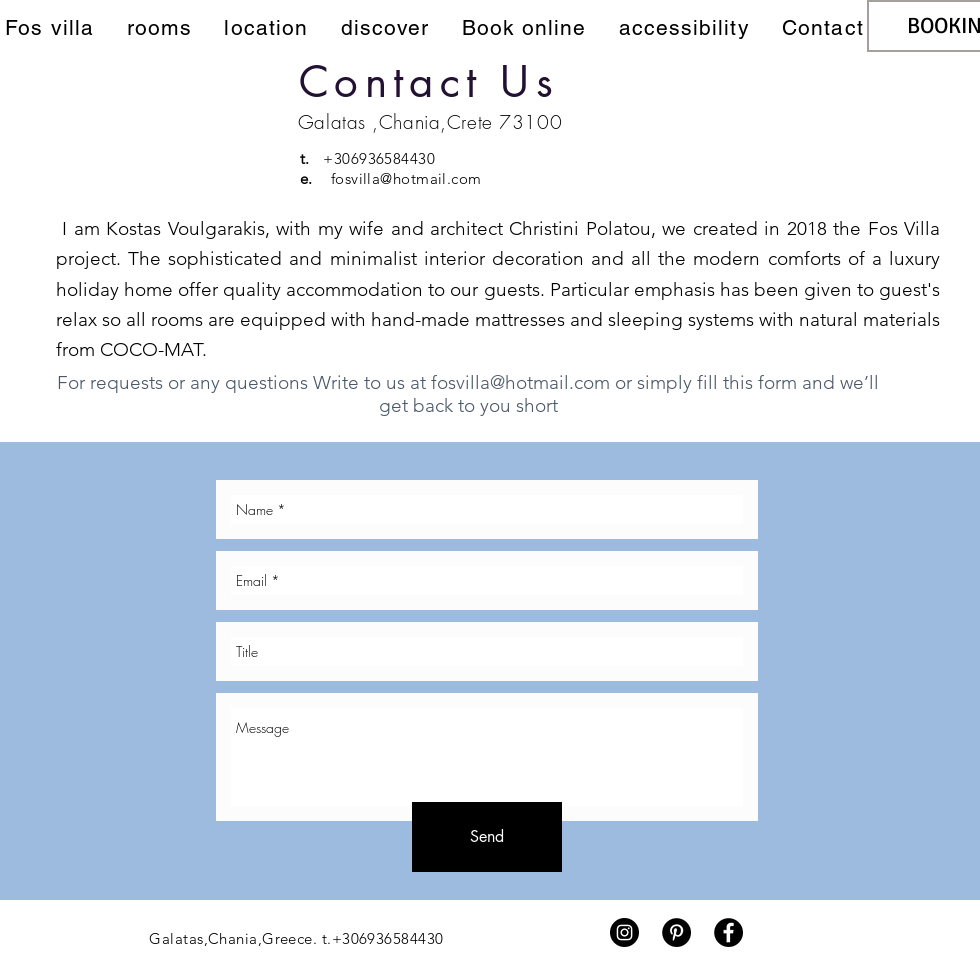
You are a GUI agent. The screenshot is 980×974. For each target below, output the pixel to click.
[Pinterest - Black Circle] (676, 932)
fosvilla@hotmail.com (406, 178)
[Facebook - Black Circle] (728, 932)
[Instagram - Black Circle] (624, 932)
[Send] (487, 837)
